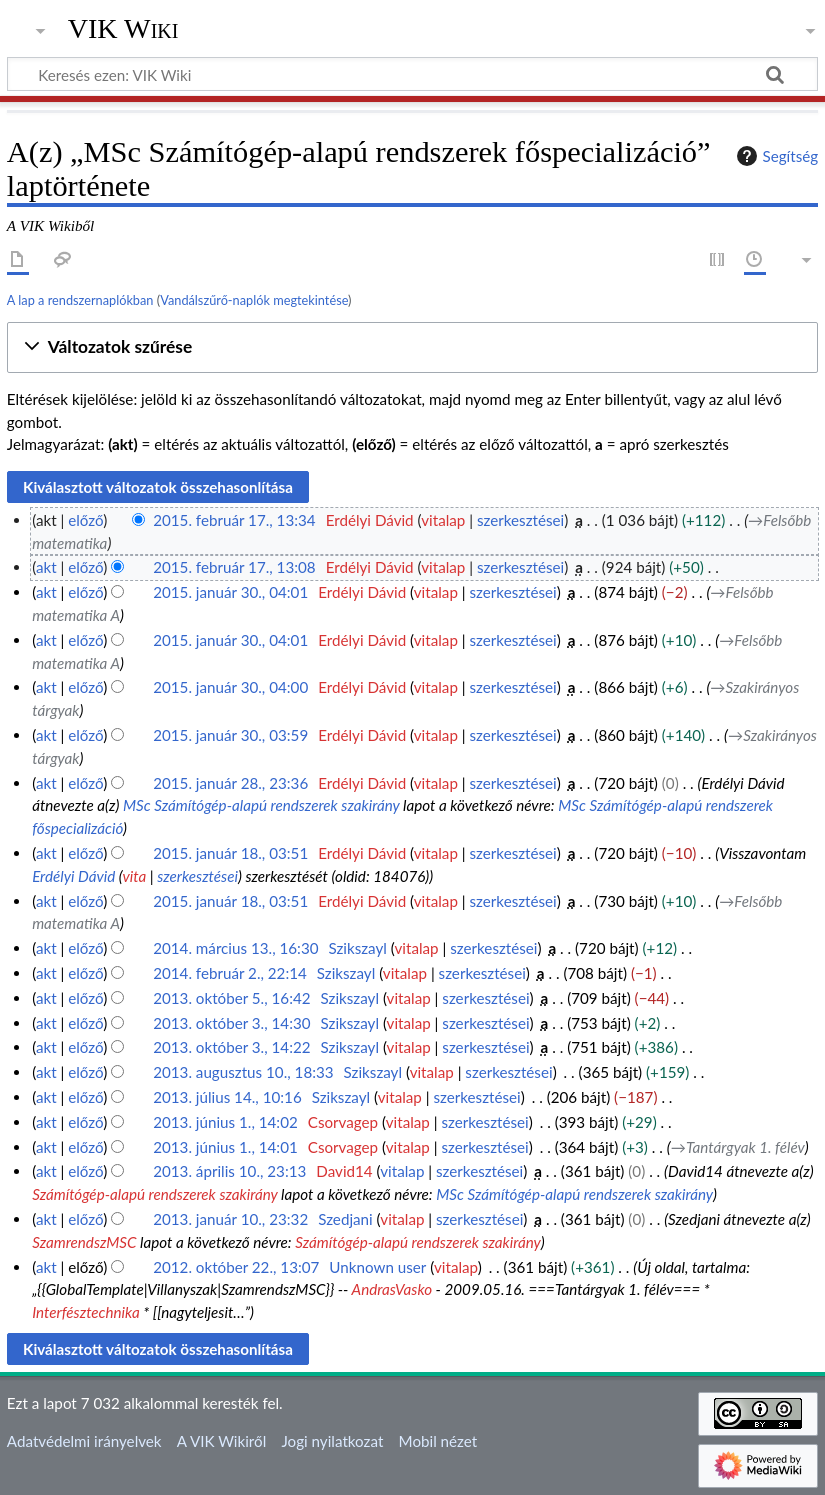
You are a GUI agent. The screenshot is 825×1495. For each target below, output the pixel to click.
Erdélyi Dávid (73, 876)
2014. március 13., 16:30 (235, 948)
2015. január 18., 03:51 (230, 853)
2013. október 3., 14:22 (231, 1047)
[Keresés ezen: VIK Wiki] (412, 74)
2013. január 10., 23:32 (230, 1219)
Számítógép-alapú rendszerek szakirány (154, 1194)
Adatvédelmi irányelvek (84, 1441)
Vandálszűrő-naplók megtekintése (254, 300)
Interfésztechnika (86, 1312)
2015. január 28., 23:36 (230, 783)
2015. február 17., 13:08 (234, 567)
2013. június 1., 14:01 (225, 1147)
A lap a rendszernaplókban (80, 300)
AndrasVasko (392, 1289)
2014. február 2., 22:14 (230, 973)
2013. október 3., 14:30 (231, 1023)
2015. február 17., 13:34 (234, 520)
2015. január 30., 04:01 (230, 592)
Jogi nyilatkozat (332, 1441)
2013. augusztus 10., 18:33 (243, 1072)
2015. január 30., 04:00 (230, 687)
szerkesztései (520, 520)
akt (46, 567)
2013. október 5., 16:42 (231, 998)
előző (85, 520)
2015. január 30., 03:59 (230, 735)
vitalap (443, 520)
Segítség (775, 156)
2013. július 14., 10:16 (227, 1097)
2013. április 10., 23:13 (229, 1171)
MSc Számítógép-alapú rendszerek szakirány (261, 805)
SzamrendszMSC (84, 1242)
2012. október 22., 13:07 (236, 1267)
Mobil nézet (438, 1441)
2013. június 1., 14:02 (225, 1122)
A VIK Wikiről (221, 1441)
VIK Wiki (123, 29)
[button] (412, 347)
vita (134, 876)
